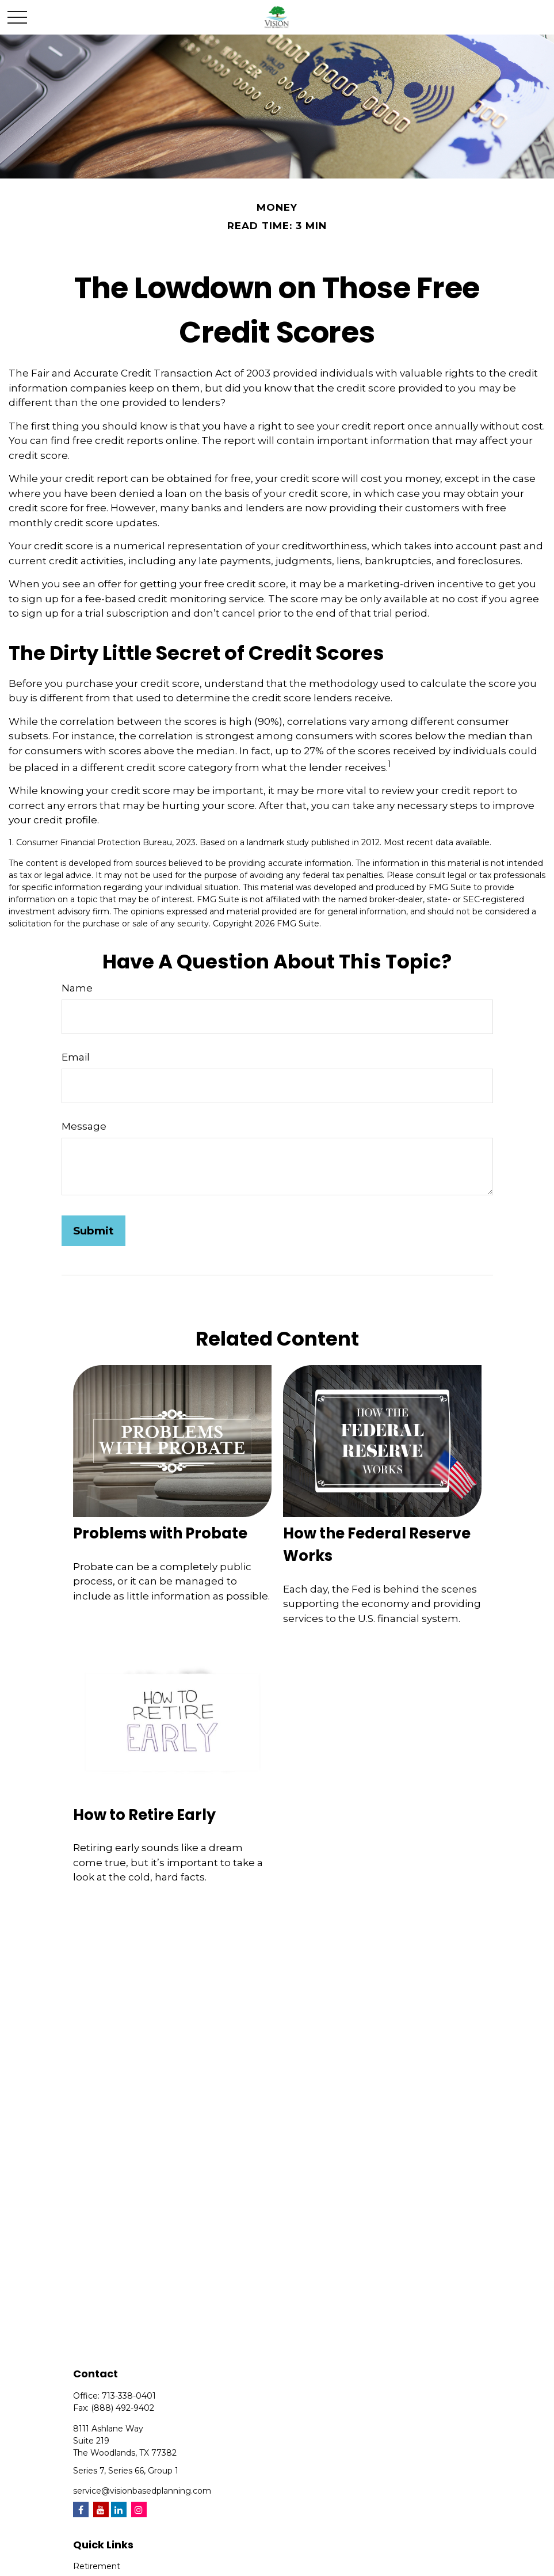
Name (77, 988)
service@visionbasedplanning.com (142, 2491)
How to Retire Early (144, 1814)
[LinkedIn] (119, 2509)
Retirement (96, 2566)
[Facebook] (81, 2509)
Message (84, 1126)
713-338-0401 (129, 2396)
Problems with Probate (160, 1533)
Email (76, 1057)
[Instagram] (139, 2509)
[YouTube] (101, 2509)
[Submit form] (93, 1230)
